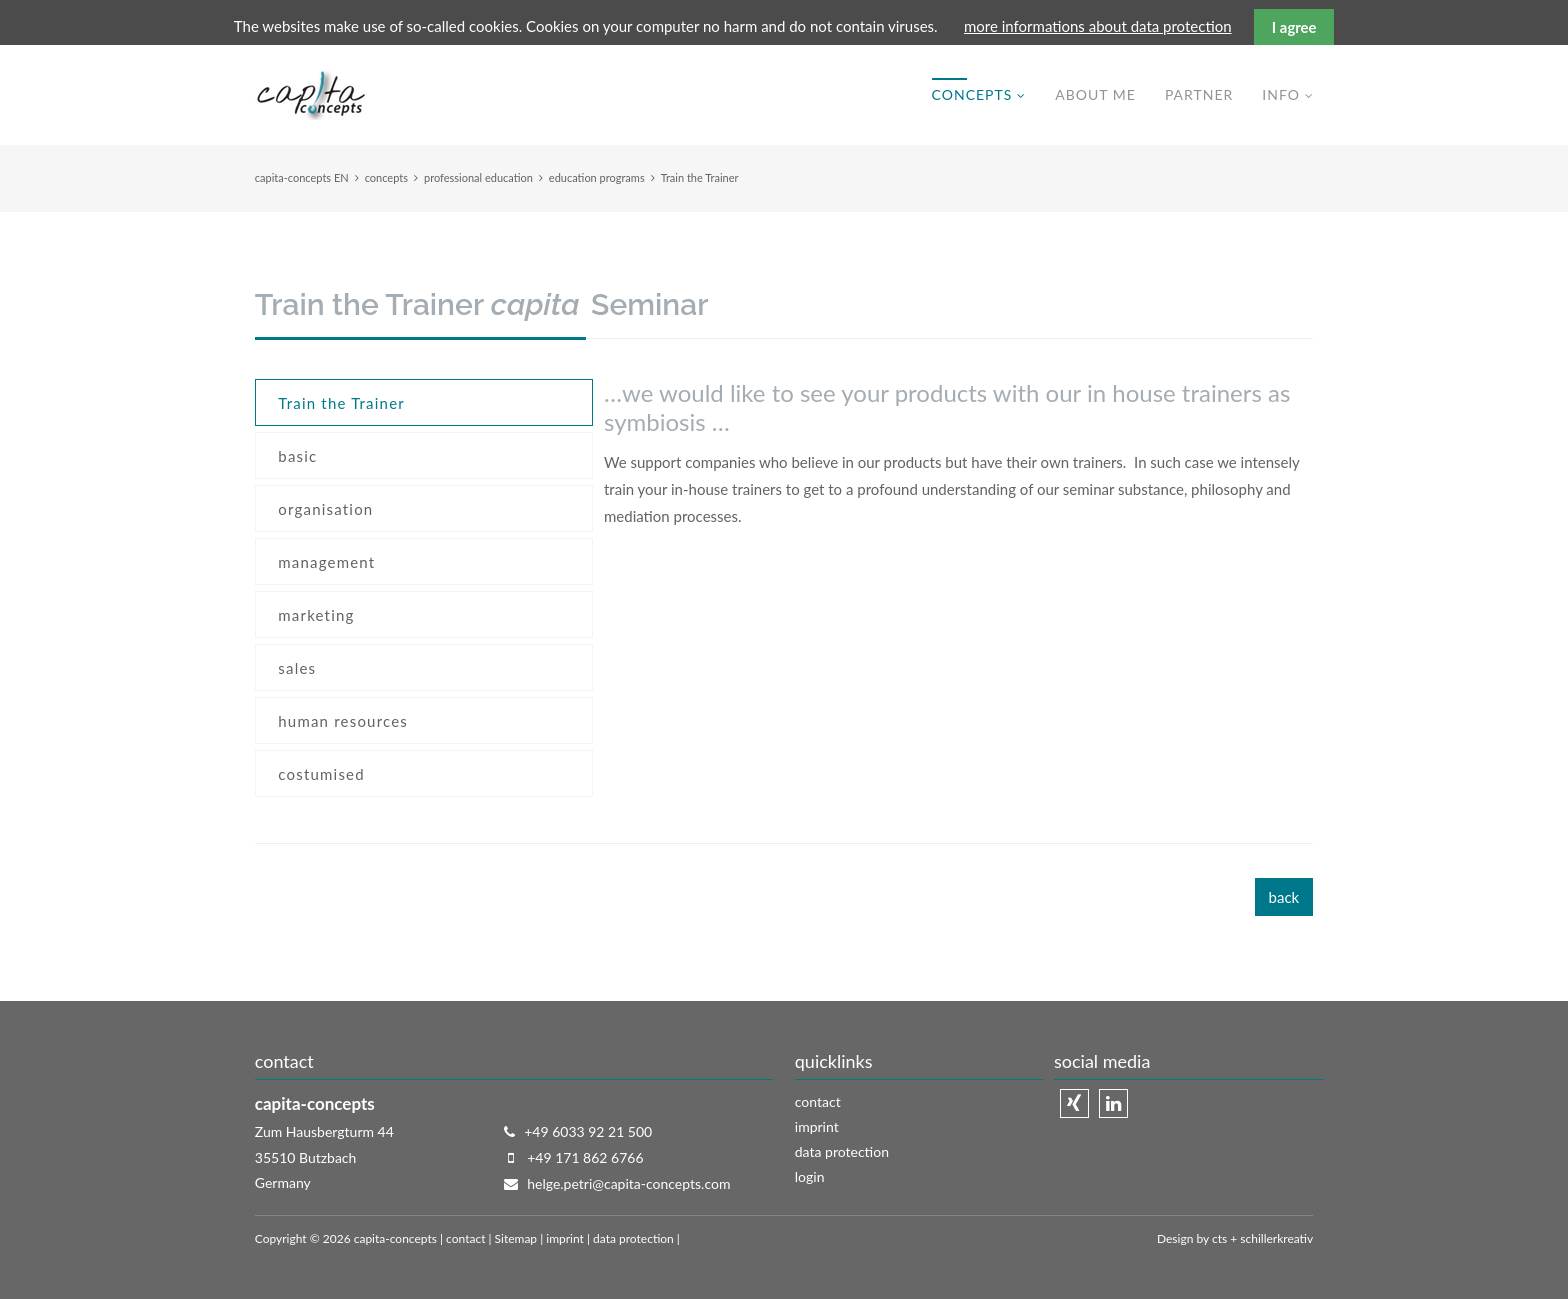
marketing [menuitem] (316, 615)
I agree (1294, 27)
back (1284, 897)
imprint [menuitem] (817, 1126)
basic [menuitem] (297, 456)
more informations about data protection (1098, 26)
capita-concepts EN (302, 177)
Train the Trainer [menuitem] (341, 403)
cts (1219, 1238)
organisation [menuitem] (325, 509)
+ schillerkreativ (1270, 1238)
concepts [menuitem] (972, 94)
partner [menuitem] (1199, 94)
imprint (565, 1238)
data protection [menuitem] (842, 1151)
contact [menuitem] (818, 1101)
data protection (633, 1238)
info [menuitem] (1281, 94)
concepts (386, 177)
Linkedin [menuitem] (1113, 1103)
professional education (478, 177)
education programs (597, 177)
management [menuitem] (326, 562)
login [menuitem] (810, 1176)
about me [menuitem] (1095, 94)
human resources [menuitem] (343, 721)
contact (465, 1238)
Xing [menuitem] (1074, 1103)
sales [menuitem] (297, 668)
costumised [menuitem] (321, 774)
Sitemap (516, 1238)
